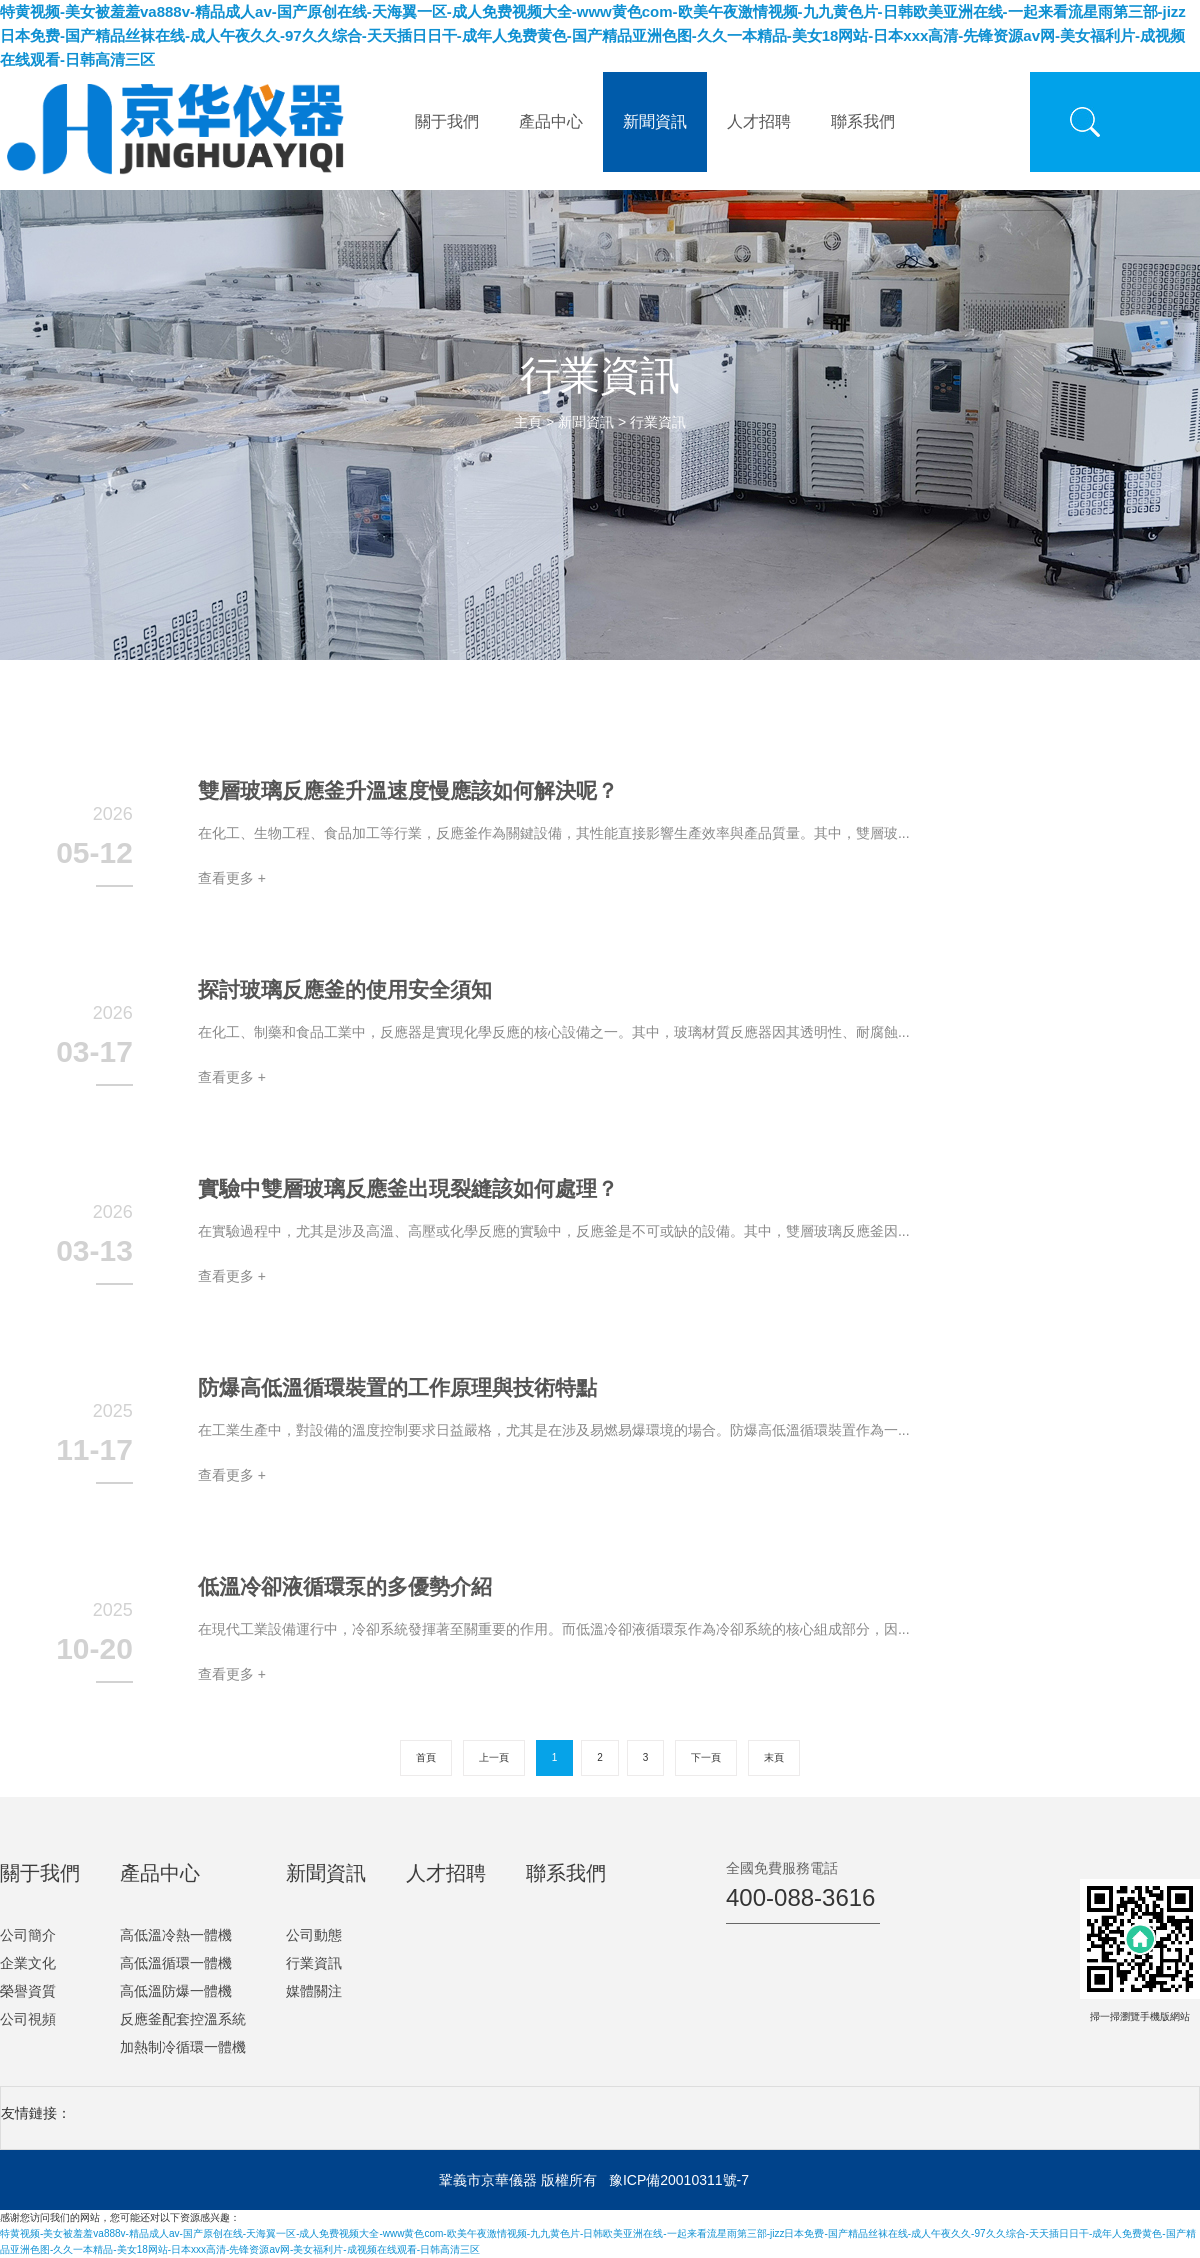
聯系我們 (863, 121)
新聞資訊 (655, 121)
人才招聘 (759, 121)
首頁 (426, 1757)
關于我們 (447, 121)
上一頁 (494, 1757)
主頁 (528, 422)
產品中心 (551, 121)
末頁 (774, 1757)
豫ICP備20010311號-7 (679, 2180)
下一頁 (706, 1757)
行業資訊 (658, 422)
